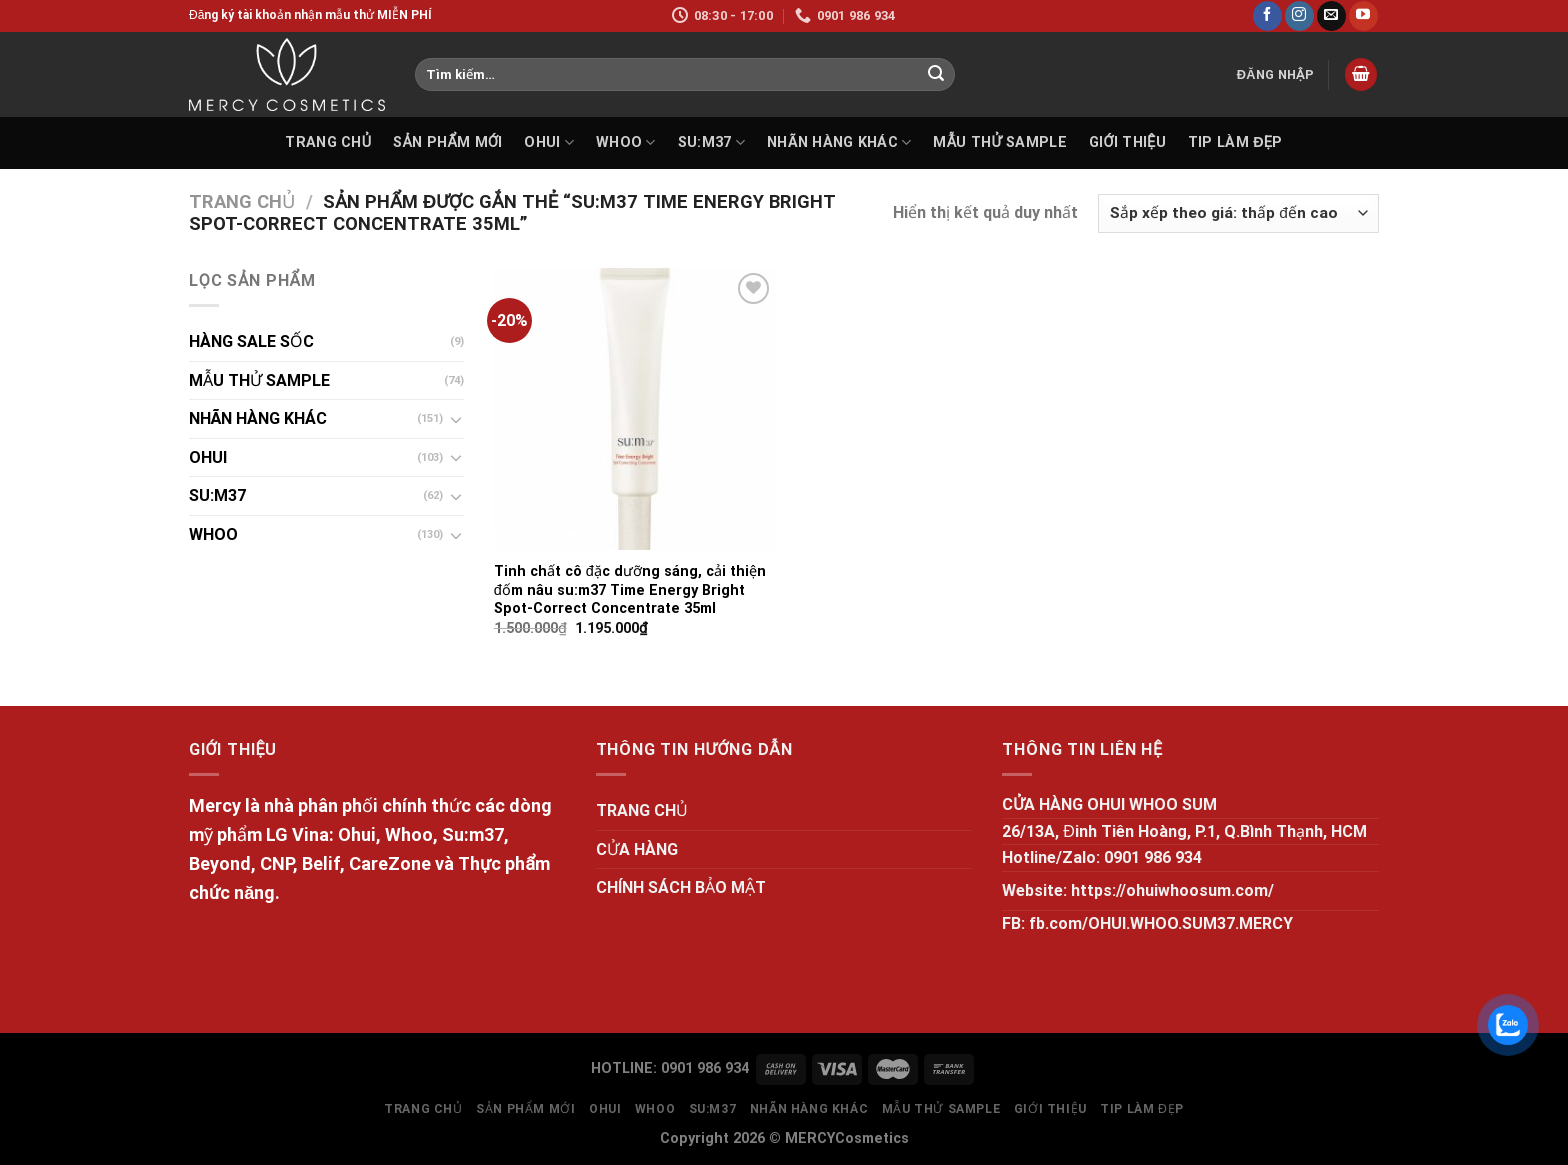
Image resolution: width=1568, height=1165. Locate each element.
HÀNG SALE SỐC (251, 341)
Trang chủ (242, 201)
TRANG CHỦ (328, 142)
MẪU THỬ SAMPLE (999, 142)
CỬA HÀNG (637, 849)
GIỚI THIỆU (1127, 142)
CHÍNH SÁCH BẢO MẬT (681, 887)
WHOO (626, 142)
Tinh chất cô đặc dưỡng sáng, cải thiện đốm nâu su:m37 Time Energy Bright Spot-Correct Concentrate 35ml (630, 590)
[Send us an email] (1331, 16)
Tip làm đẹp (1235, 142)
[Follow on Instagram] (1299, 16)
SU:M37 (711, 142)
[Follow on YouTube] (1363, 16)
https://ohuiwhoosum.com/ (1172, 890)
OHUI (549, 142)
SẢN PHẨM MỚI (447, 142)
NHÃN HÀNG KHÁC (839, 142)
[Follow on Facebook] (1267, 16)
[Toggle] (456, 419)
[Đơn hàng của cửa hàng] (1238, 213)
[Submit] (936, 75)
